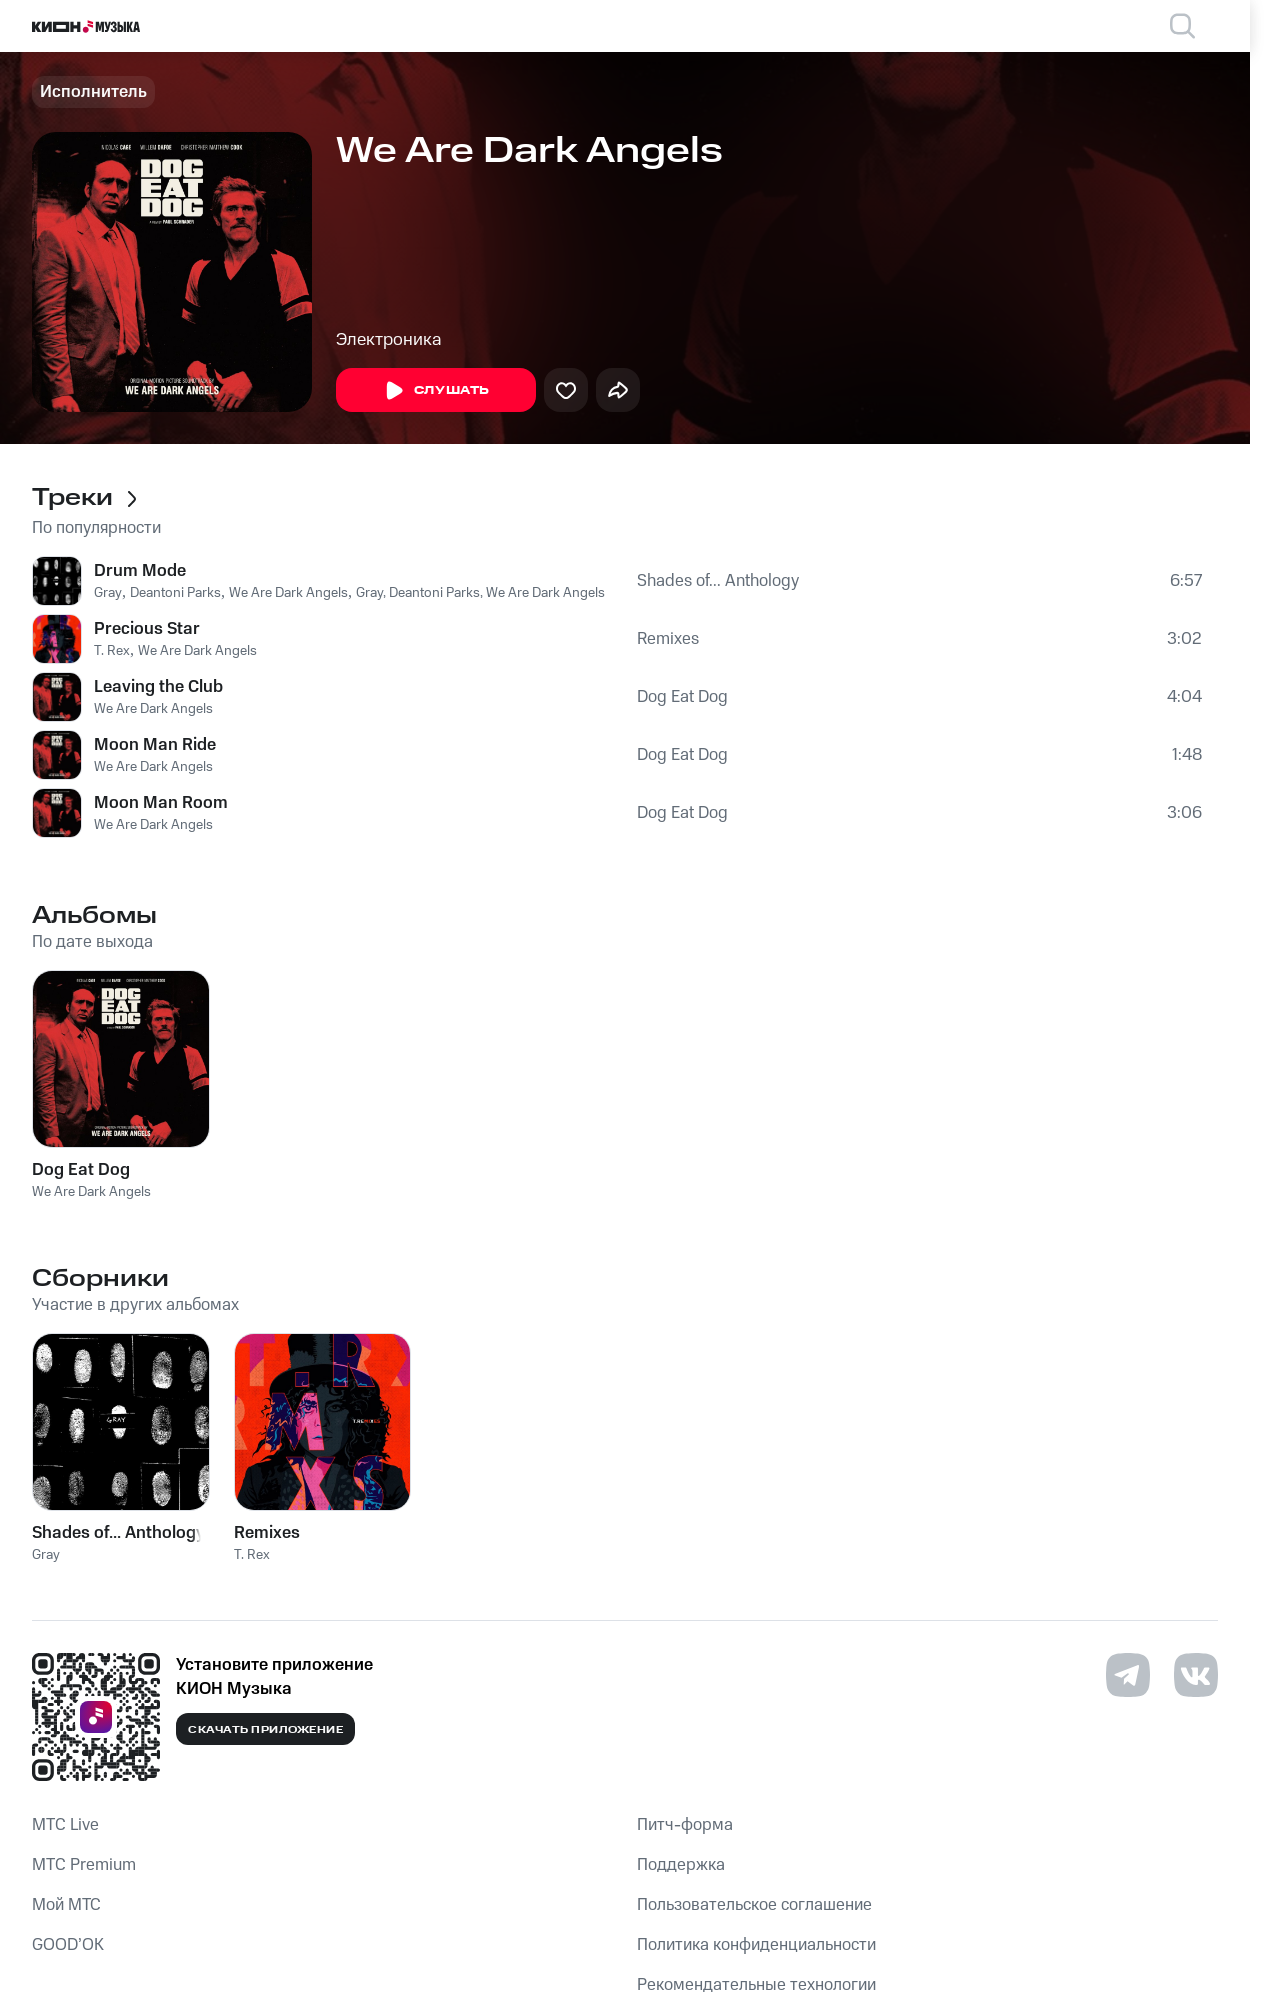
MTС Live (65, 1825)
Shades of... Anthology (718, 581)
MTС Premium (84, 1865)
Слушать (436, 391)
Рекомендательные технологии (756, 1985)
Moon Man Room (161, 803)
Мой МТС (66, 1905)
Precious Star (147, 629)
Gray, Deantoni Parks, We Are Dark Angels (480, 593)
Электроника (389, 340)
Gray (108, 593)
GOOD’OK (68, 1945)
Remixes (668, 639)
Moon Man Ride (155, 745)
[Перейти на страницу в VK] (1196, 1675)
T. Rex (112, 651)
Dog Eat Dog (682, 697)
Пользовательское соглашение (754, 1905)
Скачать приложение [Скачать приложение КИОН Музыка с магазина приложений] (265, 1730)
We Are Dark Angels (288, 593)
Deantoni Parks (175, 593)
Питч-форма (685, 1825)
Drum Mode (140, 571)
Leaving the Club (158, 687)
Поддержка (681, 1865)
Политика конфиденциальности (756, 1945)
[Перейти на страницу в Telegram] (1128, 1675)
